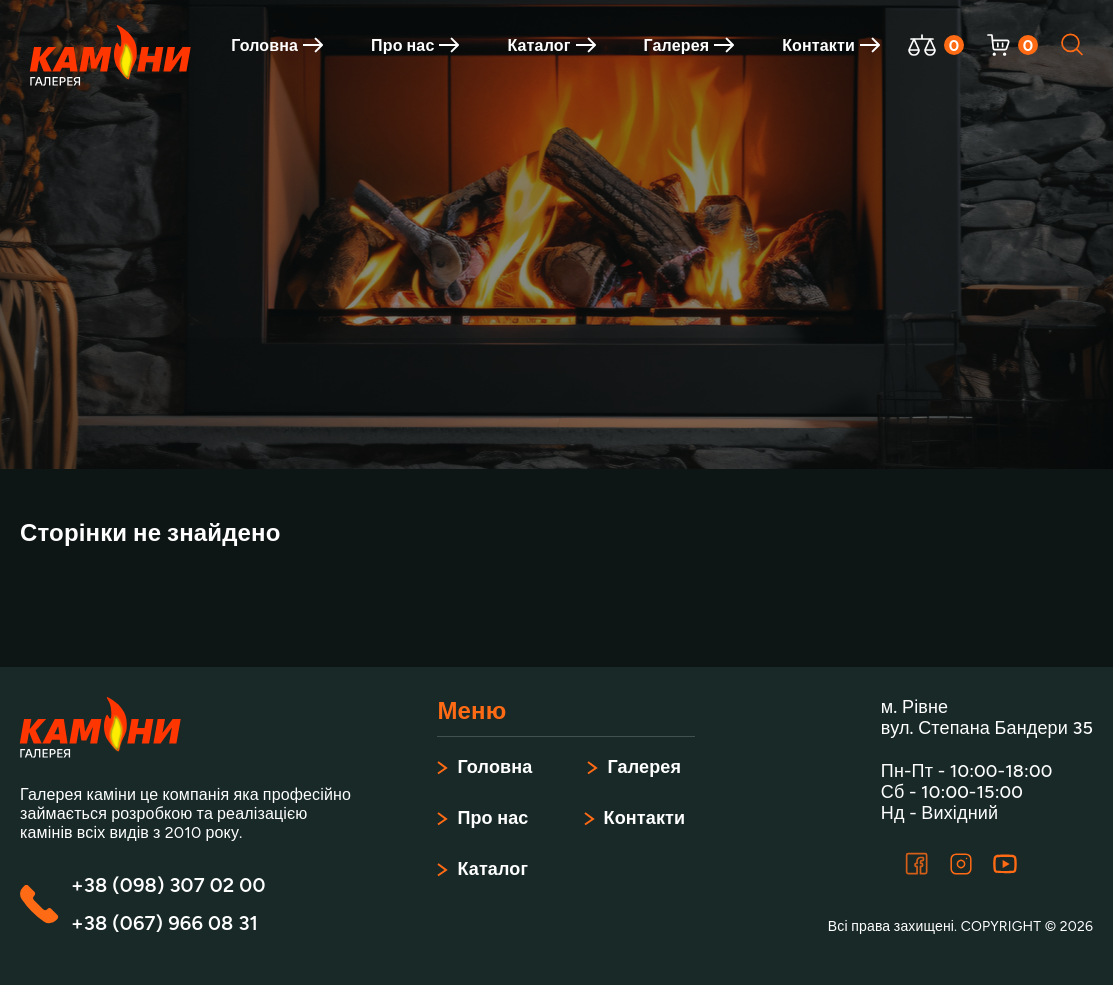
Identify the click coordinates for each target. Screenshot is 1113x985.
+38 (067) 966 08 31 (164, 923)
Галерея (689, 45)
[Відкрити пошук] (1073, 45)
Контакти (831, 45)
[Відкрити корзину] (998, 45)
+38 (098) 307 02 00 (168, 885)
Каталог (551, 45)
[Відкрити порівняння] (922, 45)
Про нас (415, 45)
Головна (277, 45)
